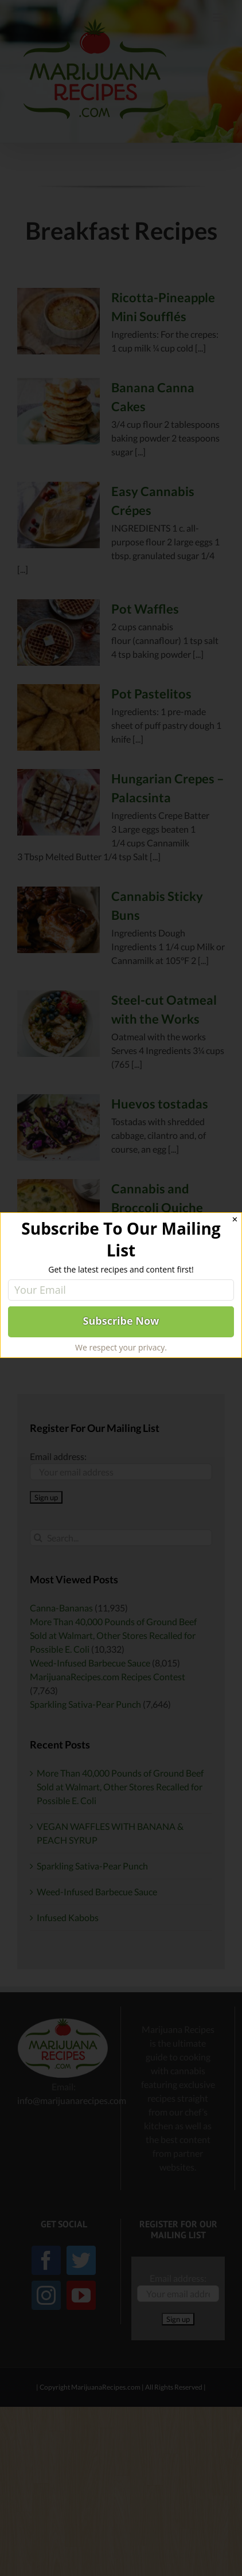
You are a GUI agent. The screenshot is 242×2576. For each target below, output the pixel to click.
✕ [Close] (235, 1219)
